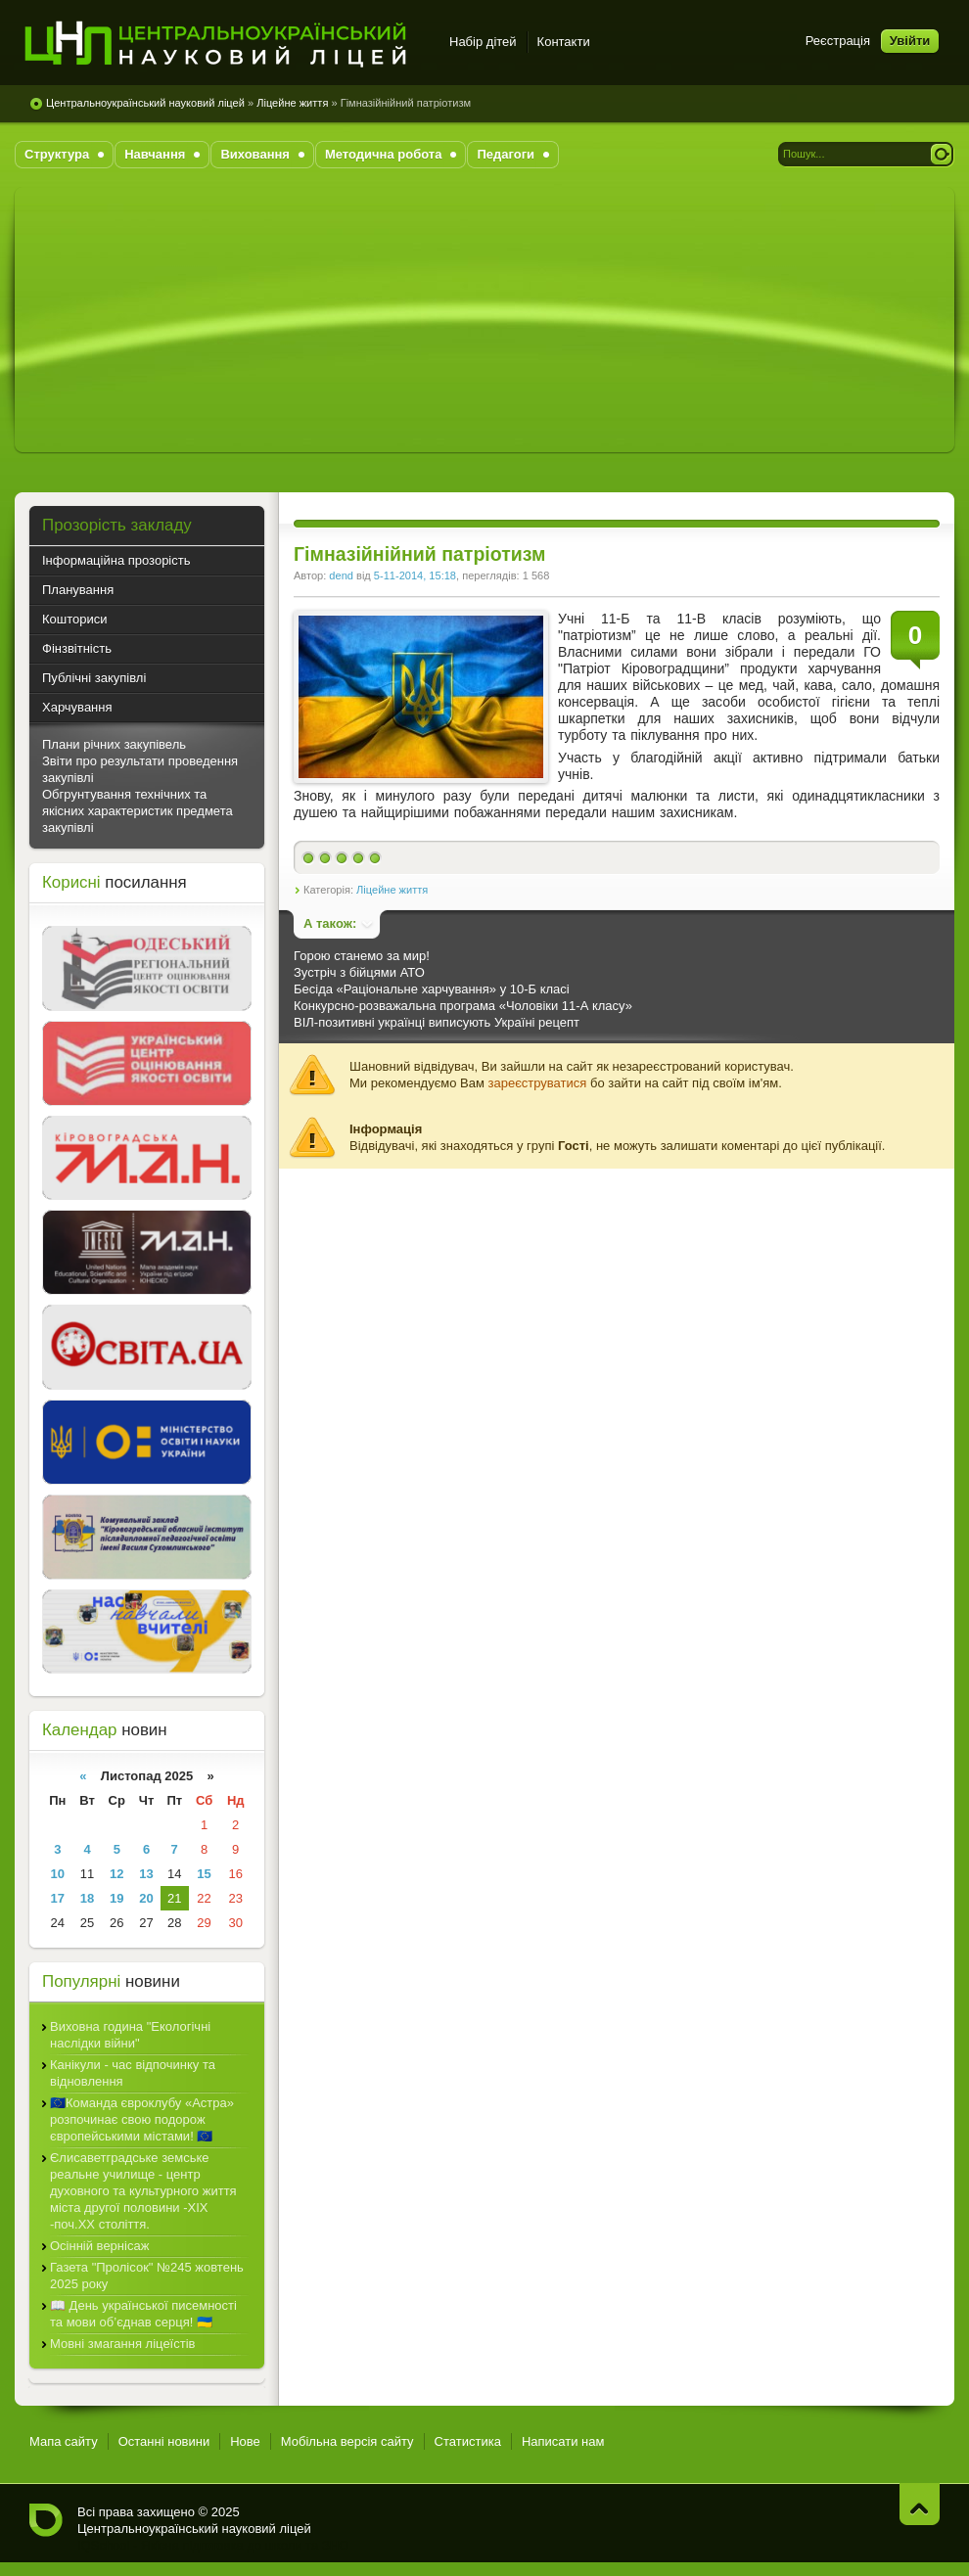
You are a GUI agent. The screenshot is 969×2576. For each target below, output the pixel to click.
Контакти (563, 41)
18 (87, 1898)
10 (58, 1873)
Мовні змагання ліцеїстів (122, 2343)
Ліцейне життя (292, 103)
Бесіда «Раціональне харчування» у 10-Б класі (432, 989)
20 (146, 1898)
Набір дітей (483, 41)
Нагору (920, 2504)
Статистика (468, 2441)
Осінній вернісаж (99, 2245)
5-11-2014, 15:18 (415, 575)
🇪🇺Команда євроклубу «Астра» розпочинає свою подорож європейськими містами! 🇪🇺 (142, 2119)
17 (58, 1898)
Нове (245, 2441)
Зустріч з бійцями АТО (359, 972)
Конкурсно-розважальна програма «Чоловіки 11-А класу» (463, 1005)
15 (203, 1873)
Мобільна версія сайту (347, 2441)
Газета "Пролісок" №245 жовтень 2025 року (147, 2275)
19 (116, 1898)
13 (146, 1873)
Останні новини (164, 2441)
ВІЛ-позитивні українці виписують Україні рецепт (436, 1022)
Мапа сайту (63, 2441)
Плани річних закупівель (114, 744)
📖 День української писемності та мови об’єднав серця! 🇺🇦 (143, 2313)
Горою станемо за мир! (362, 955)
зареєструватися (537, 1083)
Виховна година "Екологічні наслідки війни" (130, 2034)
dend (341, 575)
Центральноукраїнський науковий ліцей (145, 103)
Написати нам (563, 2441)
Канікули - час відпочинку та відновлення (132, 2073)
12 (116, 1873)
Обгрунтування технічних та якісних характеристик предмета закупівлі (137, 811)
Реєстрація (838, 40)
